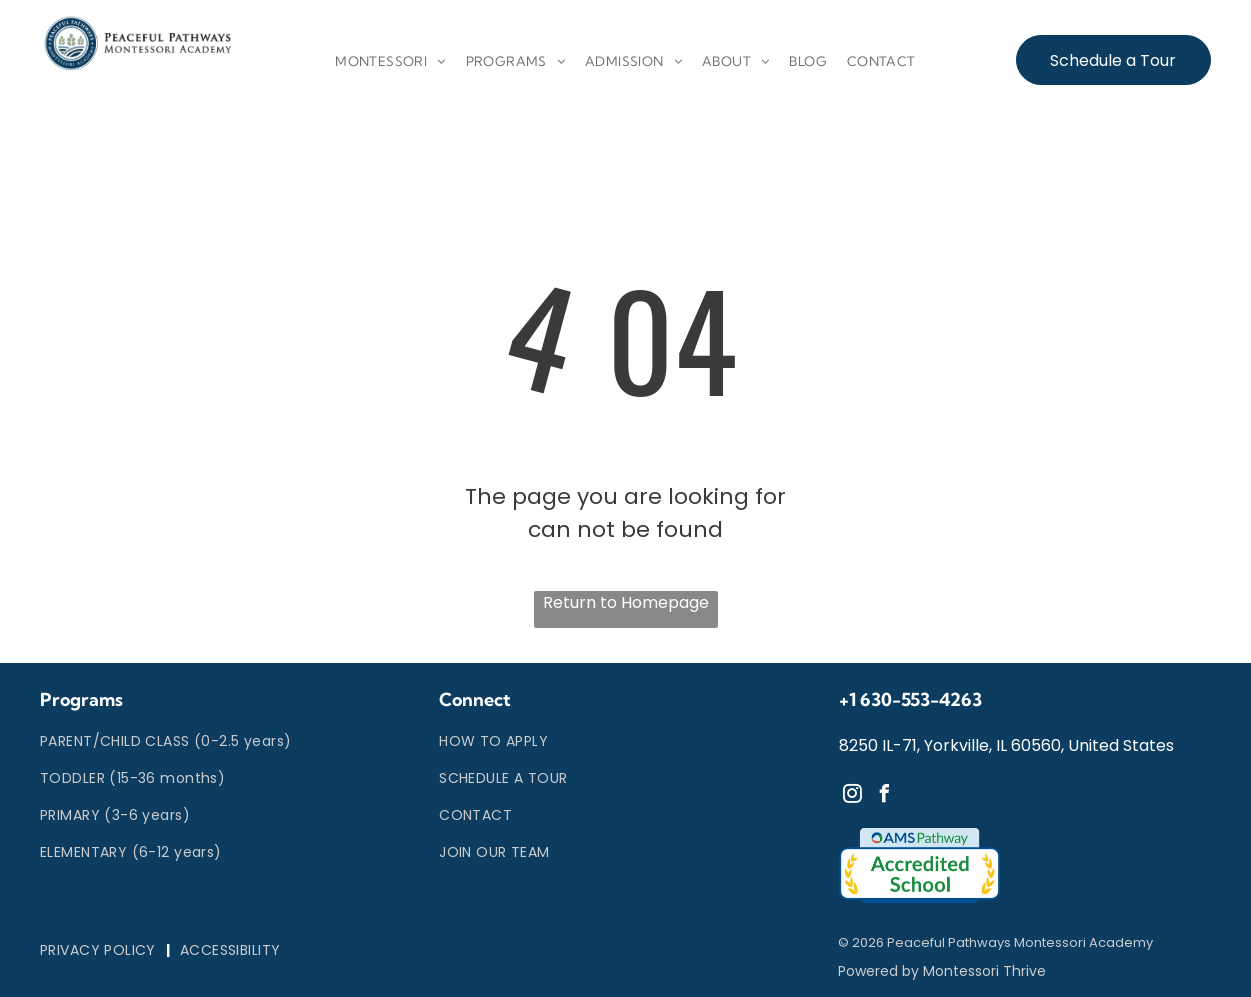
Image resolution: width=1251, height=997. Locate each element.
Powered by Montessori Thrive (942, 971)
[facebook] (885, 796)
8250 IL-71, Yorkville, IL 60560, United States (1006, 745)
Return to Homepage (626, 602)
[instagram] (853, 796)
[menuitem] (390, 62)
